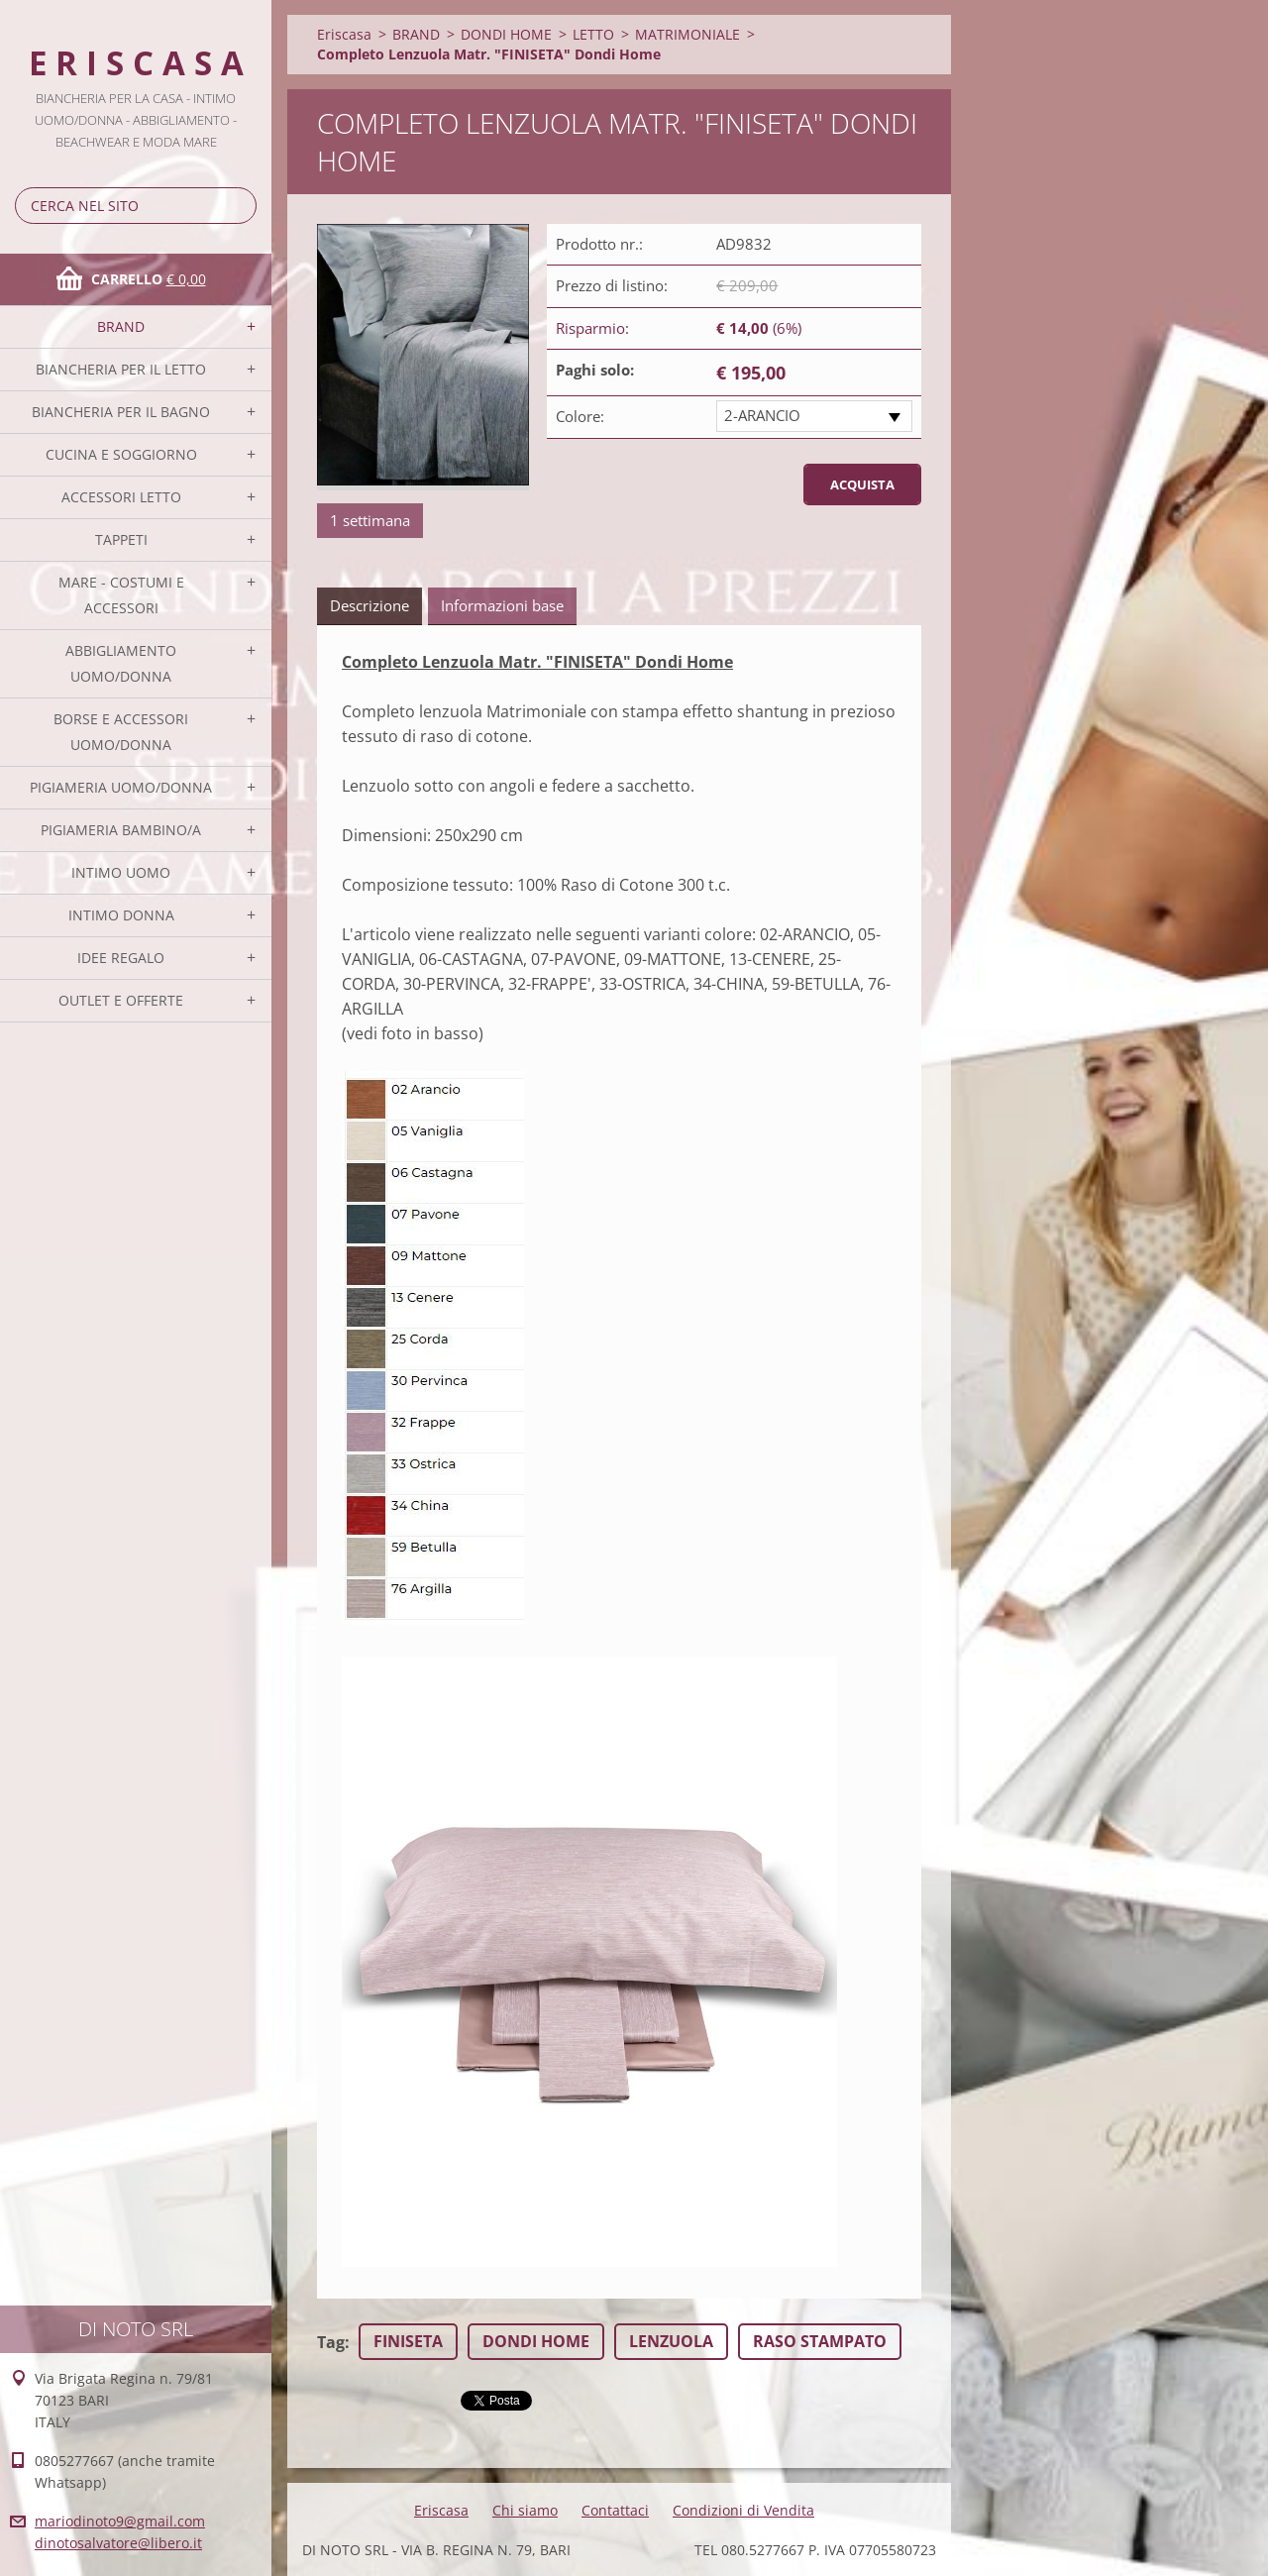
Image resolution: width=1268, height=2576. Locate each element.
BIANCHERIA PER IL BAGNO (121, 411)
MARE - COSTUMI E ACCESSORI (121, 595)
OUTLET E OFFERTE (120, 1000)
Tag (331, 2342)
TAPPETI (121, 539)
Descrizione (369, 605)
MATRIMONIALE (687, 34)
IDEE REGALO (120, 957)
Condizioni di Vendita (743, 2510)
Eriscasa (344, 34)
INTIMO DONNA (121, 915)
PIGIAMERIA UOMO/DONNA (121, 787)
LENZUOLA (671, 2341)
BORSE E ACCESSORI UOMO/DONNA (120, 731)
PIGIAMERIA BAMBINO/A (121, 829)
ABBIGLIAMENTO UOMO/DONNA (120, 663)
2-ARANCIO (762, 415)
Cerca (238, 205)
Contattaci (615, 2510)
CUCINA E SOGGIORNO (121, 454)
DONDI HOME (506, 34)
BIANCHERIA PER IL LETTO (121, 369)
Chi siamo (525, 2510)
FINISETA (408, 2341)
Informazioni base (502, 605)
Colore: (580, 416)
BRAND (121, 326)
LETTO (593, 34)
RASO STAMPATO (820, 2341)
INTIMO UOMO (120, 872)
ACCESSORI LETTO (121, 496)
